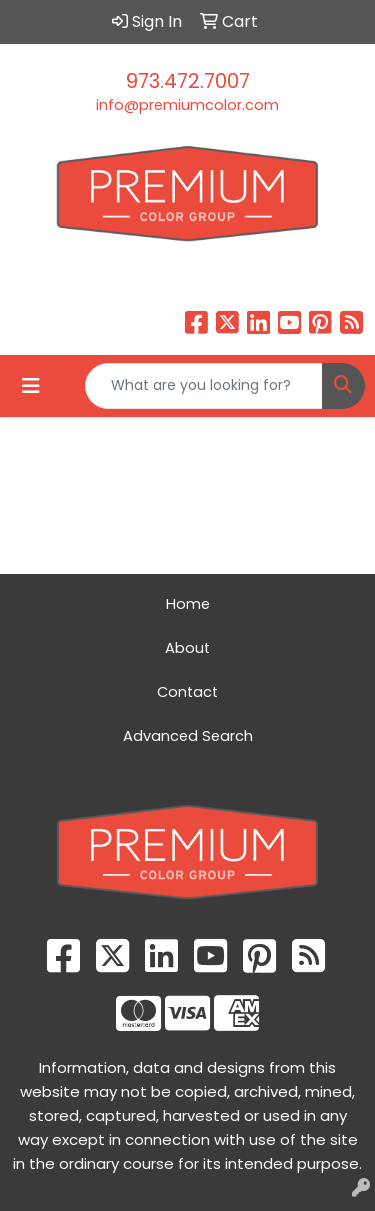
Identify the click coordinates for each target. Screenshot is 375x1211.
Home (188, 604)
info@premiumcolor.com (187, 105)
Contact (187, 692)
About (187, 648)
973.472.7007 (188, 81)
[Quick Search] (204, 386)
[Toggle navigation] (31, 386)
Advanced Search (188, 736)
